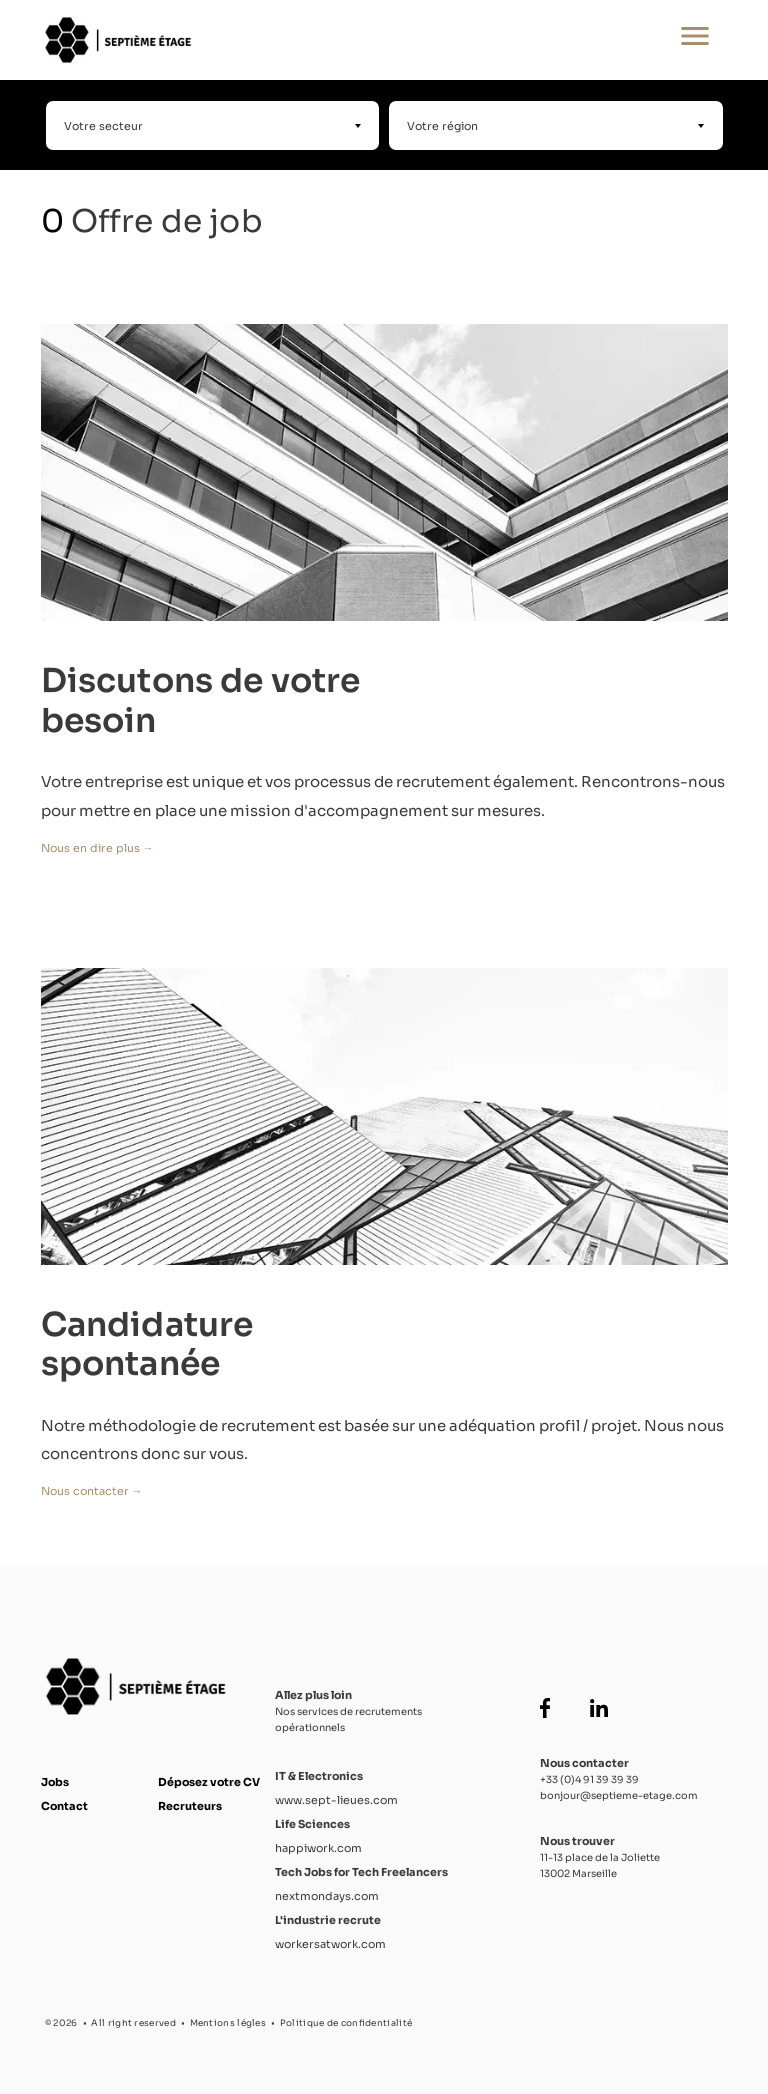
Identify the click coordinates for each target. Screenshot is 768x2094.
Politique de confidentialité (346, 2023)
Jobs (55, 1782)
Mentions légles (228, 2023)
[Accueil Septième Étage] (318, 40)
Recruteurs (190, 1806)
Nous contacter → (92, 1491)
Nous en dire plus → (97, 848)
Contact (64, 1806)
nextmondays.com (327, 1896)
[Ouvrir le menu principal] (695, 40)
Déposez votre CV (209, 1782)
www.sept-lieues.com (336, 1800)
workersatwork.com (330, 1944)
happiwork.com (318, 1848)
